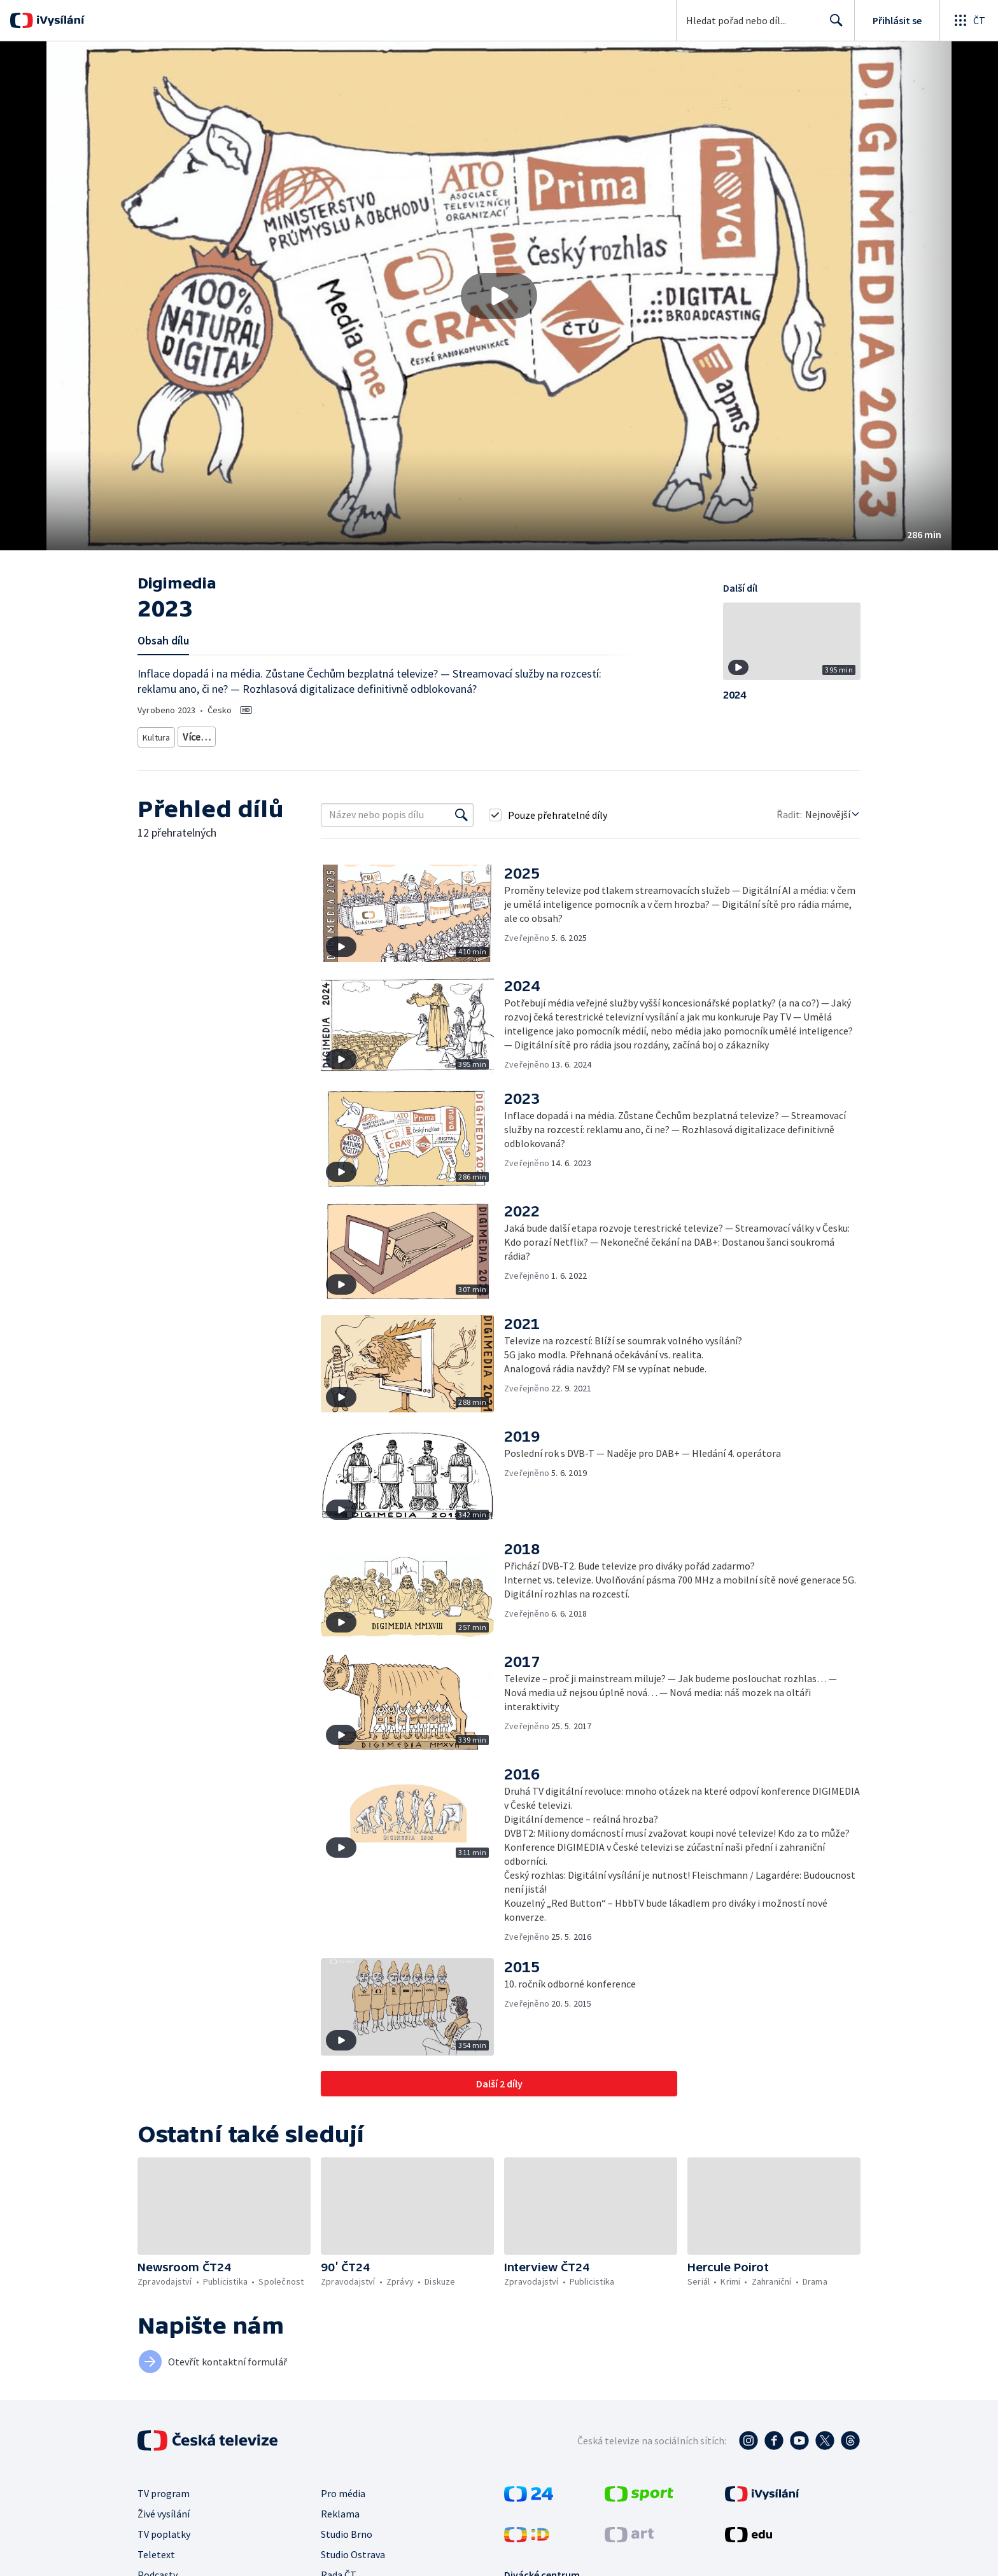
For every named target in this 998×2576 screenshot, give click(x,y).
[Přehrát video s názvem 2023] (499, 296)
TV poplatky (163, 2529)
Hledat (833, 25)
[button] (499, 295)
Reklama (340, 2509)
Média (356, 734)
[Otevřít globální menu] (968, 20)
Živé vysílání (163, 2509)
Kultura (157, 734)
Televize (202, 734)
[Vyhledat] (461, 810)
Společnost (252, 734)
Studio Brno (346, 2529)
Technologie (308, 734)
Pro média (343, 2488)
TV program (163, 2488)
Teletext (156, 2550)
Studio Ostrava (353, 2550)
